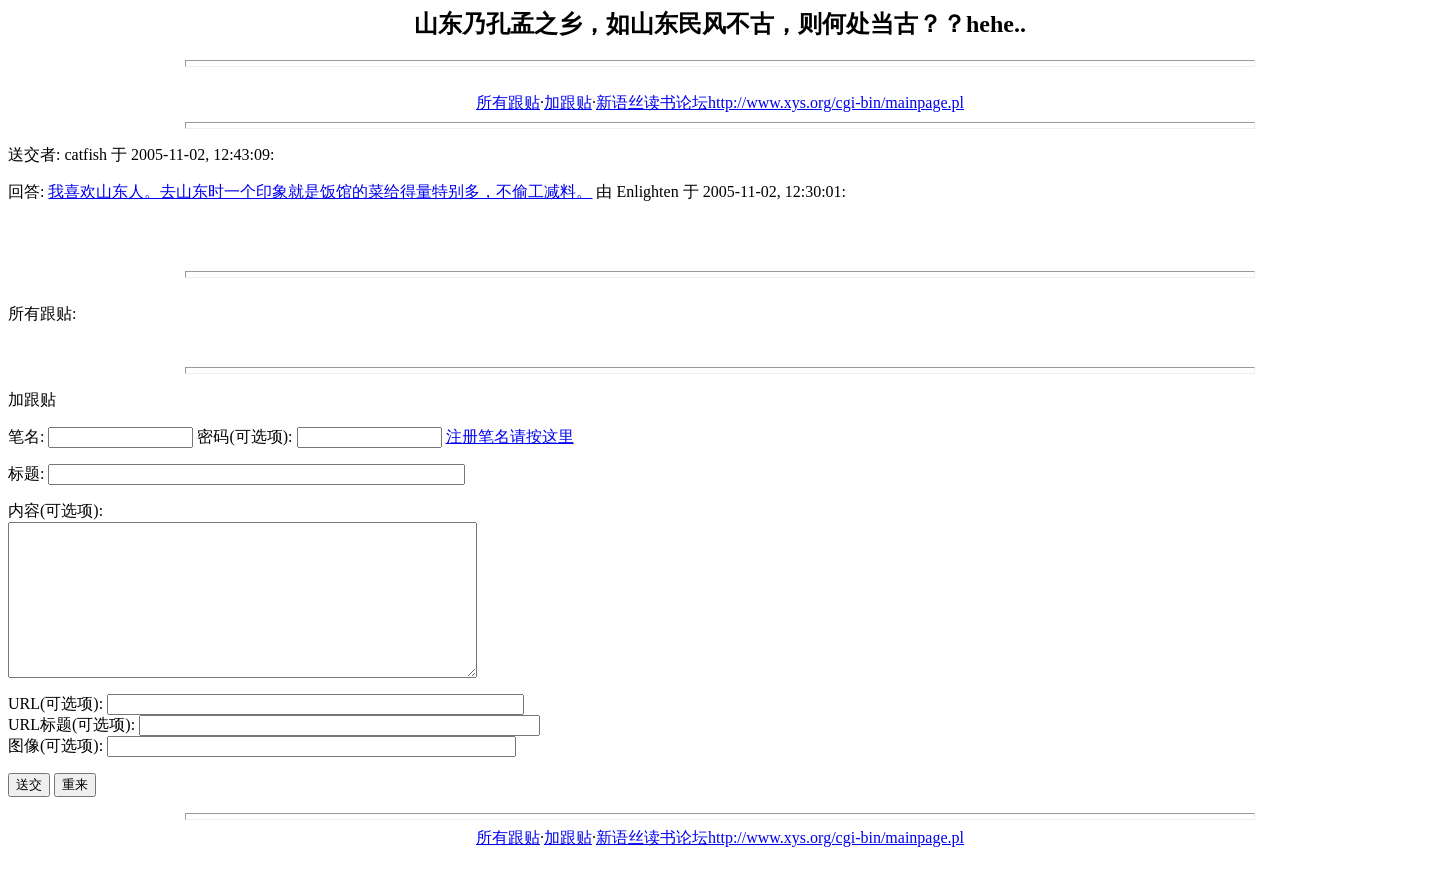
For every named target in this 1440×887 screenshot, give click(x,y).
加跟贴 (568, 102)
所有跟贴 (508, 102)
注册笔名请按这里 (510, 436)
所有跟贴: (42, 313)
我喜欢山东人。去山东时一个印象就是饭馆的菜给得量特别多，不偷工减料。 (320, 191)
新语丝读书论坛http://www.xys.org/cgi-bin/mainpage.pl (780, 102)
